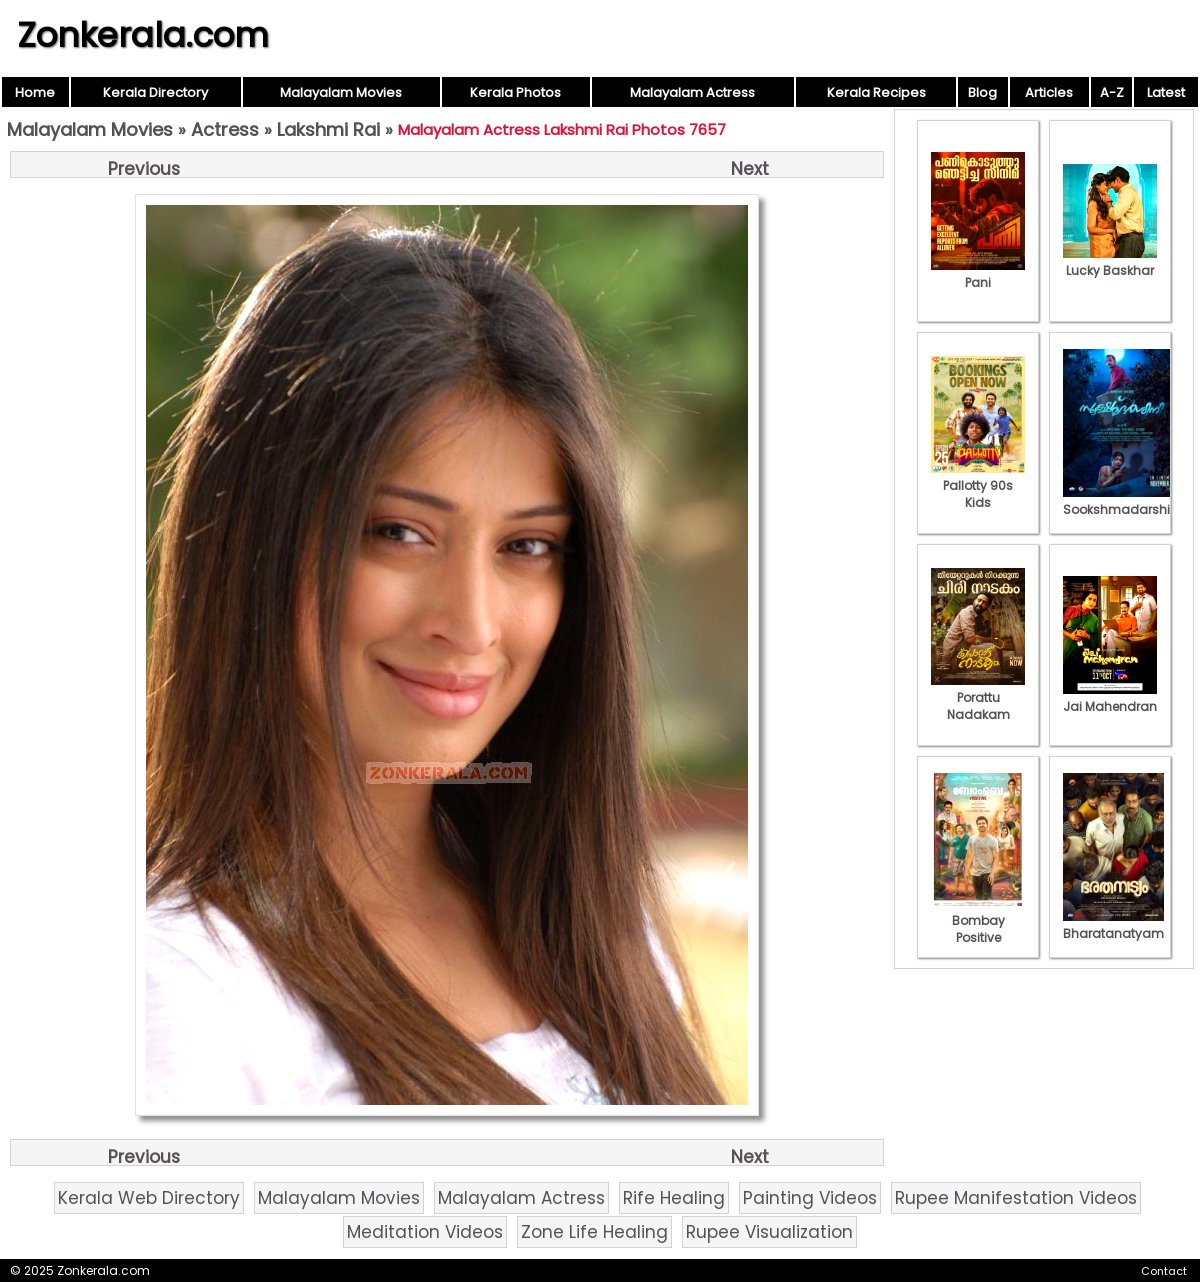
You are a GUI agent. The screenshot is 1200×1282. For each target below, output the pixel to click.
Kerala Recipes (876, 92)
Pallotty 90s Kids (978, 485)
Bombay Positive (978, 920)
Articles (1049, 92)
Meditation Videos (425, 1232)
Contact (1164, 1271)
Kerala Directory (155, 92)
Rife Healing (674, 1198)
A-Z (1112, 92)
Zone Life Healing (594, 1232)
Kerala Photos (515, 92)
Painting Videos (810, 1198)
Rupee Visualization (769, 1232)
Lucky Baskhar (1110, 262)
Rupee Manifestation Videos (1016, 1198)
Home (35, 92)
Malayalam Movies (341, 92)
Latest (1166, 92)
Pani (978, 274)
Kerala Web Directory (149, 1198)
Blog (982, 92)
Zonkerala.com (143, 35)
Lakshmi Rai (328, 129)
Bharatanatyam (1113, 925)
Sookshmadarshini (1122, 501)
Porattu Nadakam (978, 697)
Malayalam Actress (692, 92)
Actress (225, 129)
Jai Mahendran (1110, 698)
